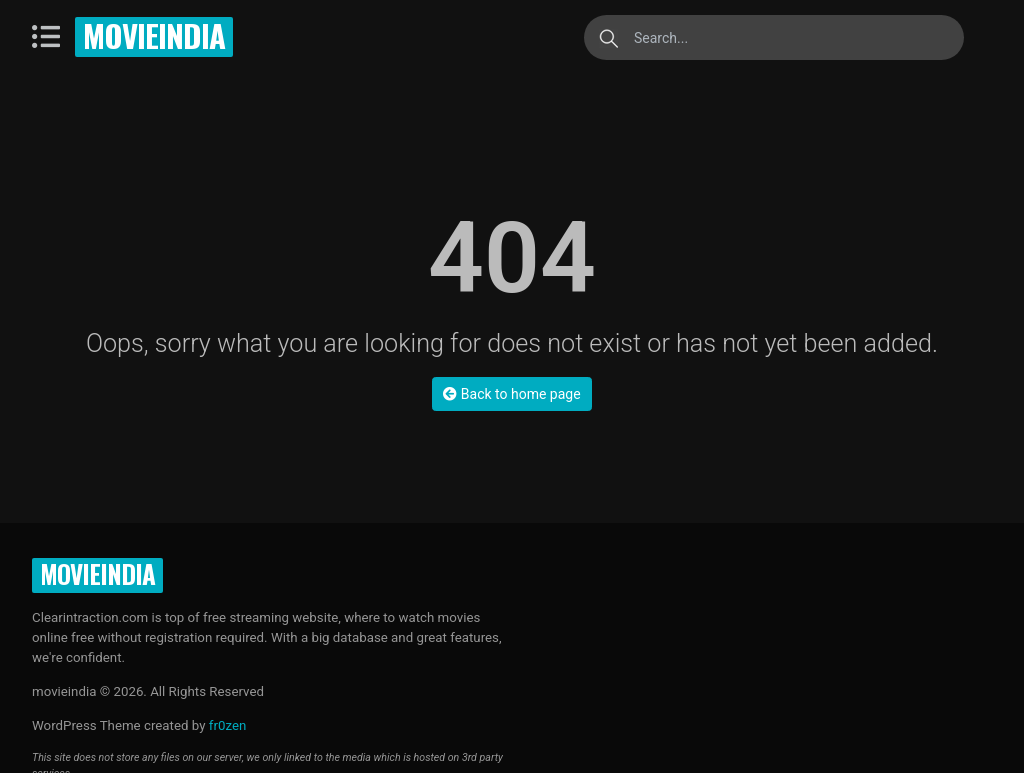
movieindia (154, 35)
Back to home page (511, 394)
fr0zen (228, 725)
